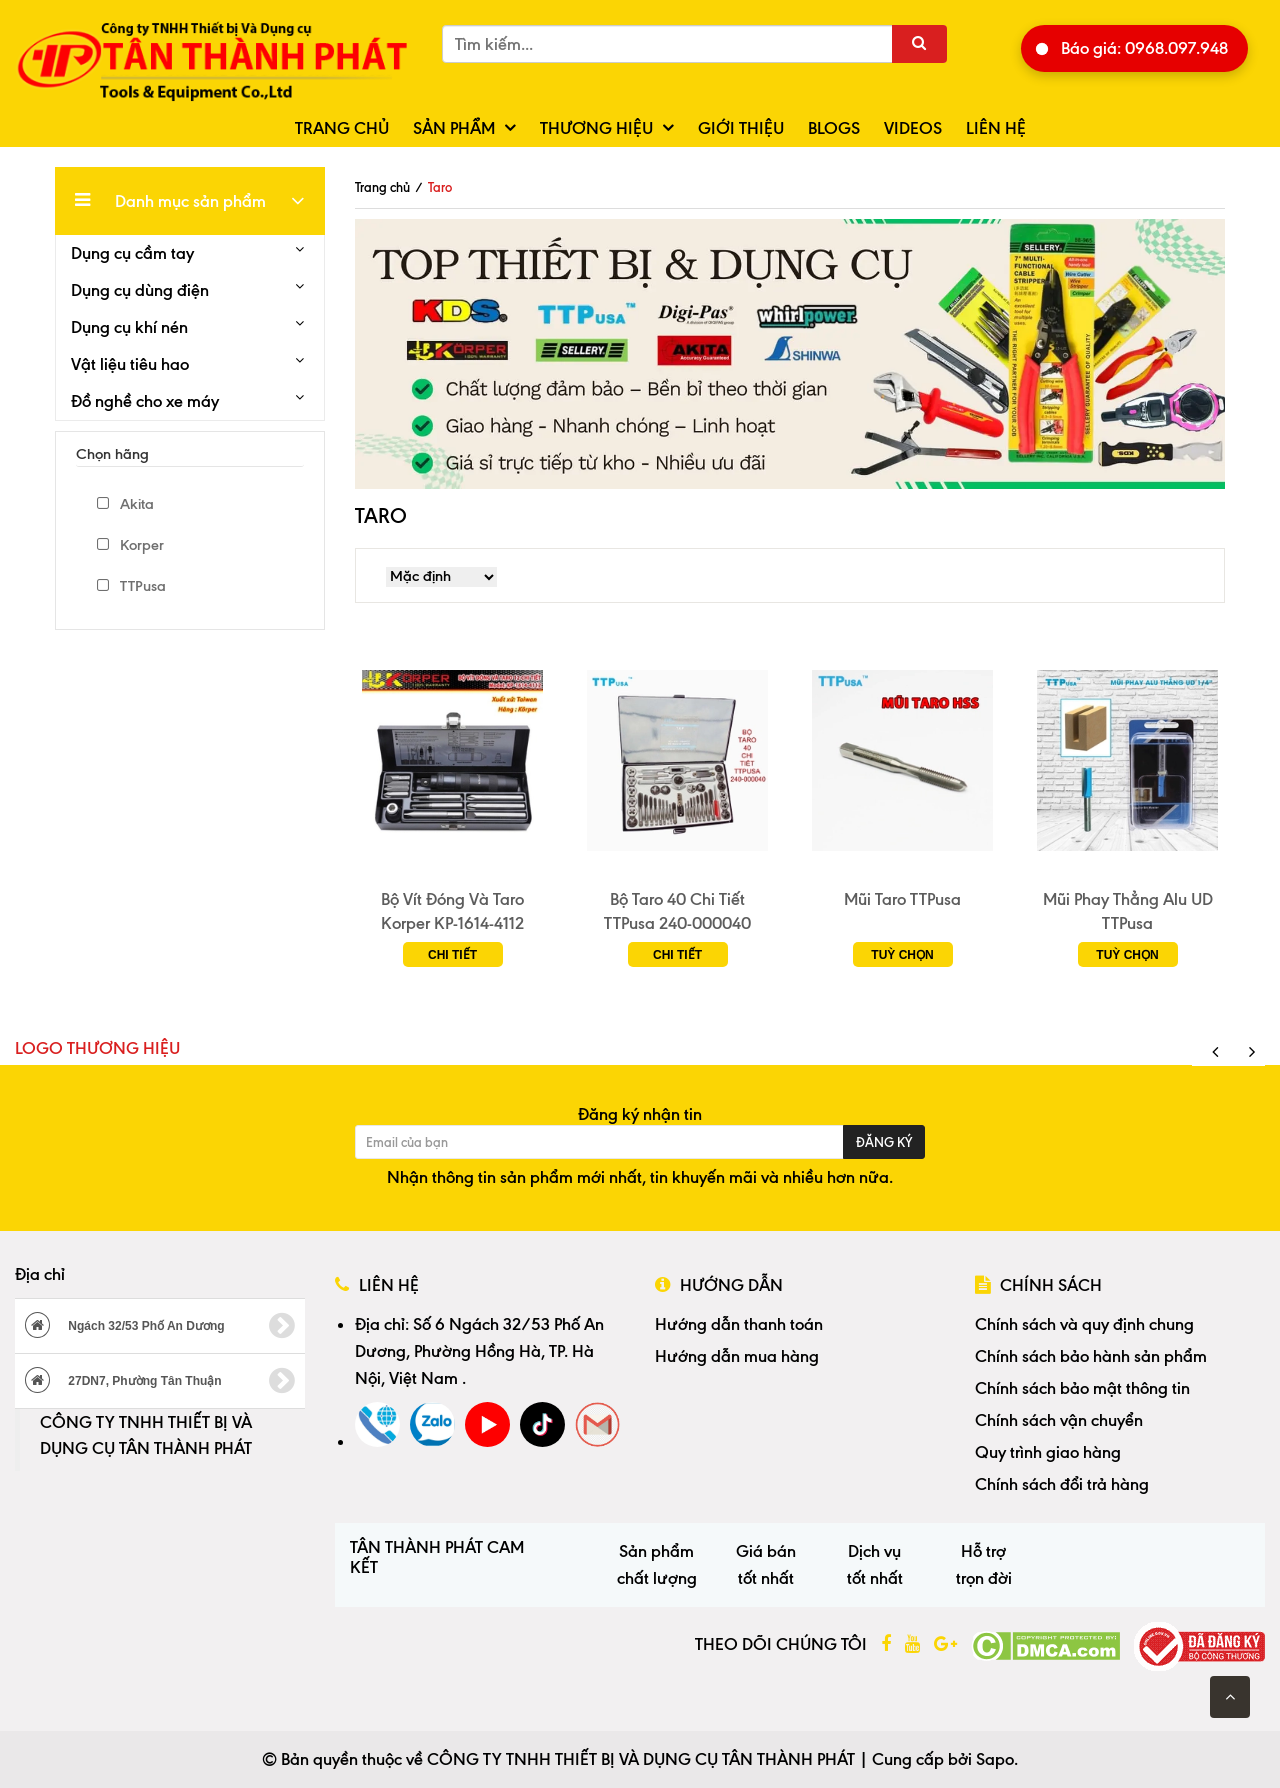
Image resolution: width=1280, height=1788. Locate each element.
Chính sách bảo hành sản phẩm (1091, 1356)
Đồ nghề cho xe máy (145, 401)
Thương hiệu (596, 128)
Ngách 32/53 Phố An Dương (160, 1326)
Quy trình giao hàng (1048, 1452)
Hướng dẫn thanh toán (739, 1324)
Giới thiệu (741, 128)
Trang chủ (342, 128)
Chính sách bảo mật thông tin (1082, 1388)
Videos (913, 128)
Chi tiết (452, 955)
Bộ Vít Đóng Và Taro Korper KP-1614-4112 (452, 911)
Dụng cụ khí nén (129, 327)
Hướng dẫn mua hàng (737, 1356)
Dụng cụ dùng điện (140, 290)
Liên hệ (996, 128)
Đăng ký (884, 1142)
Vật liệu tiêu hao (130, 364)
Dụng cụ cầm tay (132, 253)
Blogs (834, 128)
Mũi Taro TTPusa (902, 899)
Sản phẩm (454, 128)
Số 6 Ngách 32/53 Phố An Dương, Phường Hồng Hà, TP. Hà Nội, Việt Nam (479, 1351)
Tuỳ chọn (902, 955)
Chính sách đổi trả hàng (1062, 1484)
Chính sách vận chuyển (1059, 1420)
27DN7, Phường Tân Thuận (160, 1381)
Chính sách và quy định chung (1084, 1324)
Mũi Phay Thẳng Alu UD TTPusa (1128, 911)
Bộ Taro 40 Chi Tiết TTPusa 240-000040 (677, 911)
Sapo (995, 1759)
